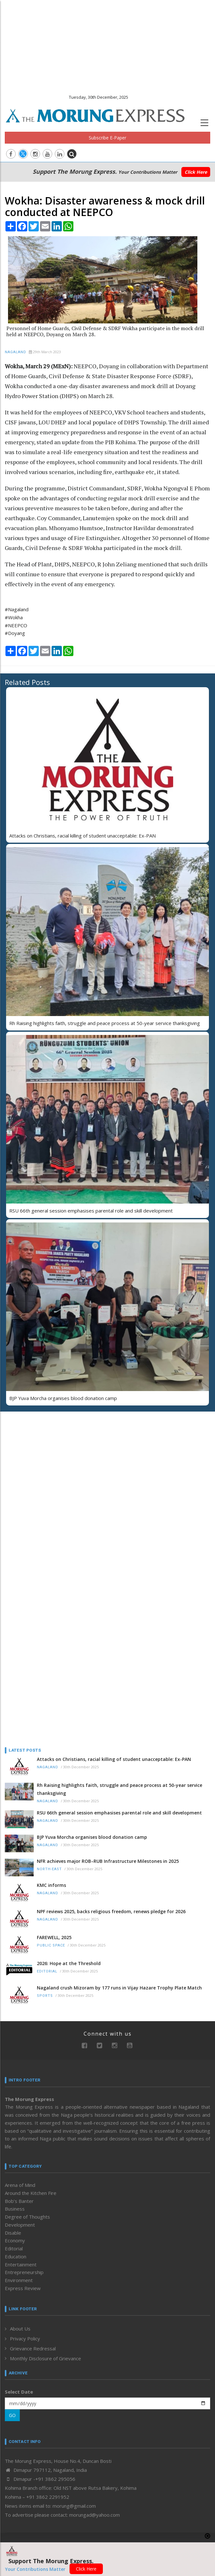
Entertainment (21, 2264)
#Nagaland (17, 609)
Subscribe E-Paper (107, 138)
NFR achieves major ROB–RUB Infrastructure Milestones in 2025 (108, 1861)
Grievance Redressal (33, 2348)
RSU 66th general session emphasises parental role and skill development (91, 1210)
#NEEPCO (16, 625)
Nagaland (15, 352)
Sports (45, 1996)
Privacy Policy (25, 2338)
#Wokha (14, 617)
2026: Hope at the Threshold (69, 1963)
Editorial (47, 1971)
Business (15, 2208)
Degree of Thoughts (27, 2216)
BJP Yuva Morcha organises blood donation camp (63, 1398)
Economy (15, 2240)
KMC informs (51, 1885)
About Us (20, 2328)
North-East (49, 1869)
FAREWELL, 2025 (54, 1937)
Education (15, 2256)
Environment (19, 2280)
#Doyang (15, 633)
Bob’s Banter (19, 2201)
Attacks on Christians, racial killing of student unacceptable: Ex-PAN (82, 835)
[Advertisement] (107, 45)
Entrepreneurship (24, 2272)
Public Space (51, 1945)
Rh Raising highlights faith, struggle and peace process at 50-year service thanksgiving (104, 1023)
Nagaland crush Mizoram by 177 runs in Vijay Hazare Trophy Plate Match (119, 1988)
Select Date (19, 2391)
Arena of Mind (20, 2185)
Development (20, 2225)
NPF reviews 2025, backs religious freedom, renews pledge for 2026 (111, 1911)
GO (12, 2415)
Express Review (23, 2288)
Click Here (196, 172)
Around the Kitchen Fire (30, 2193)
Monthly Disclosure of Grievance (45, 2358)
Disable (13, 2233)
